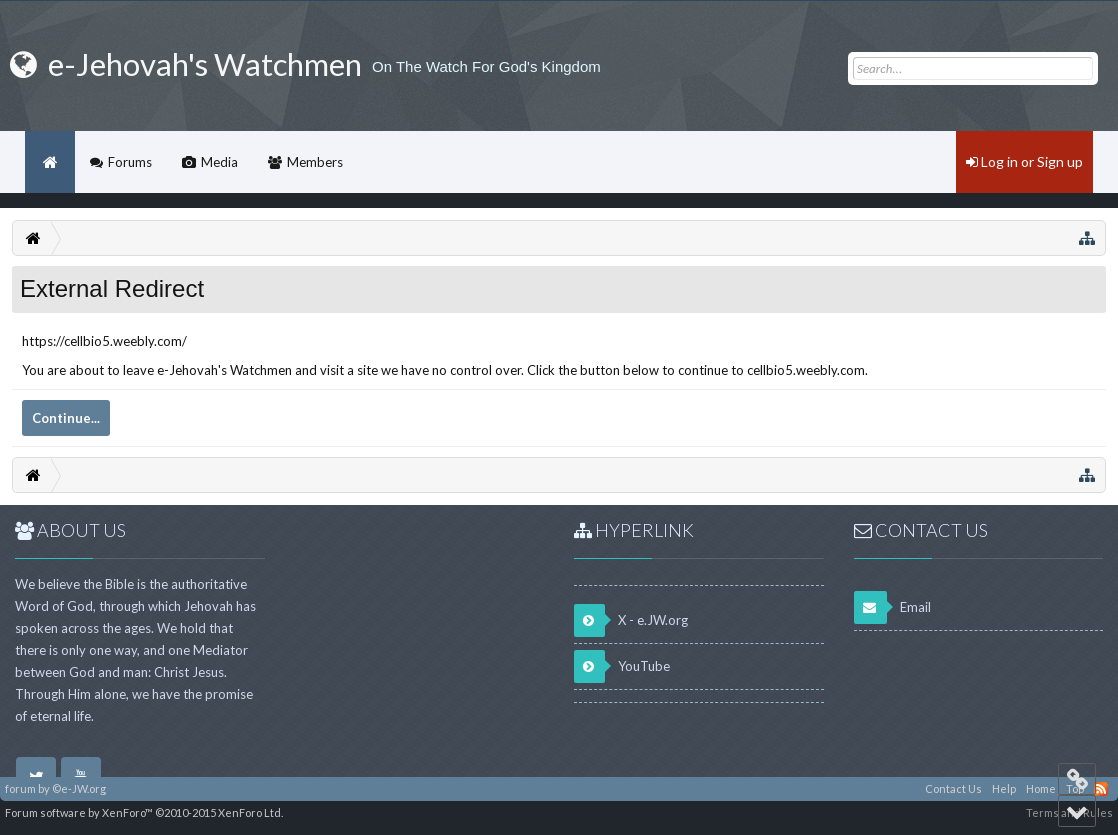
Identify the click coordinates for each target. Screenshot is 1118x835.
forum (20, 788)
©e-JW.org (79, 788)
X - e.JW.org (631, 620)
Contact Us (953, 788)
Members (315, 162)
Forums (130, 162)
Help (1004, 788)
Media (219, 162)
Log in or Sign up (1024, 161)
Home (50, 162)
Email (892, 607)
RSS (1101, 789)
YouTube (622, 666)
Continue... (66, 418)
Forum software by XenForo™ (144, 812)
